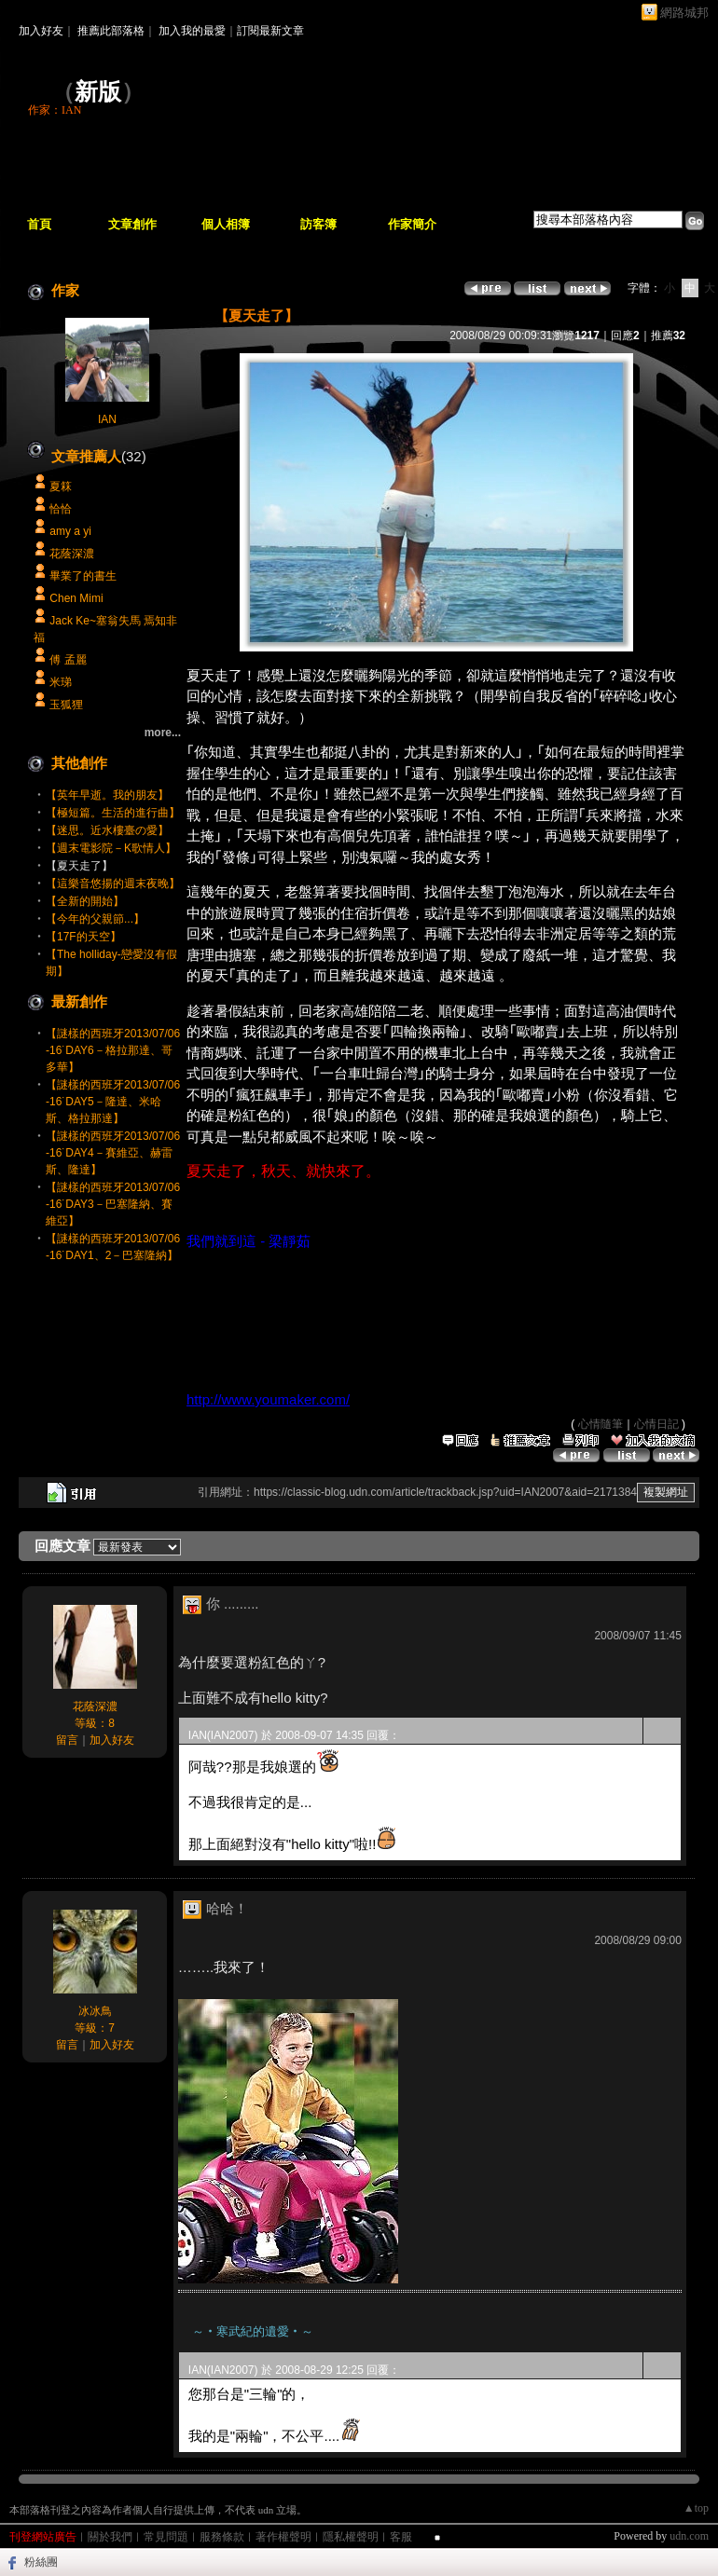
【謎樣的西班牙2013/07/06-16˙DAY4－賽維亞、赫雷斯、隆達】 (113, 1153)
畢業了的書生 (83, 575)
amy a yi (70, 531)
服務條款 (222, 2536)
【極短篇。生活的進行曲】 (113, 812)
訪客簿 (318, 224)
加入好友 (41, 30)
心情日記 (656, 1424)
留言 (67, 1740)
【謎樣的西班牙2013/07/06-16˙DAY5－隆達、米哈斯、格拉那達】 (113, 1101)
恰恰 (60, 508)
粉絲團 (41, 2562)
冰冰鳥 (95, 2011)
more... (163, 732)
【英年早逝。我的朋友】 (107, 795)
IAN (107, 419)
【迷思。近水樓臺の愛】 (107, 830)
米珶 (60, 682)
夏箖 (60, 486)
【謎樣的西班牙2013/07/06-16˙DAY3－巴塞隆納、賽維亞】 (113, 1204)
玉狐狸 (66, 704)
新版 (98, 91)
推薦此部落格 (111, 30)
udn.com (689, 2535)
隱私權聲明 (351, 2536)
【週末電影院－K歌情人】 (111, 848)
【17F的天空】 (83, 936)
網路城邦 (684, 13)
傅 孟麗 (67, 659)
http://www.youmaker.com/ (268, 1399)
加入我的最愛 (192, 30)
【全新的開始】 (85, 901)
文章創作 (132, 224)
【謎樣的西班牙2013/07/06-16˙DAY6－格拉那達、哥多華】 (113, 1050)
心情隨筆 (600, 1424)
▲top (696, 2507)
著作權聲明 (283, 2536)
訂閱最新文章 (270, 30)
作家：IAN (54, 109)
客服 (401, 2536)
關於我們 (110, 2536)
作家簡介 (412, 224)
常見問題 (166, 2536)
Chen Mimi (76, 598)
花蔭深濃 (71, 553)
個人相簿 (225, 224)
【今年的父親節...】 (95, 918)
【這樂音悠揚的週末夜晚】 (113, 883)
